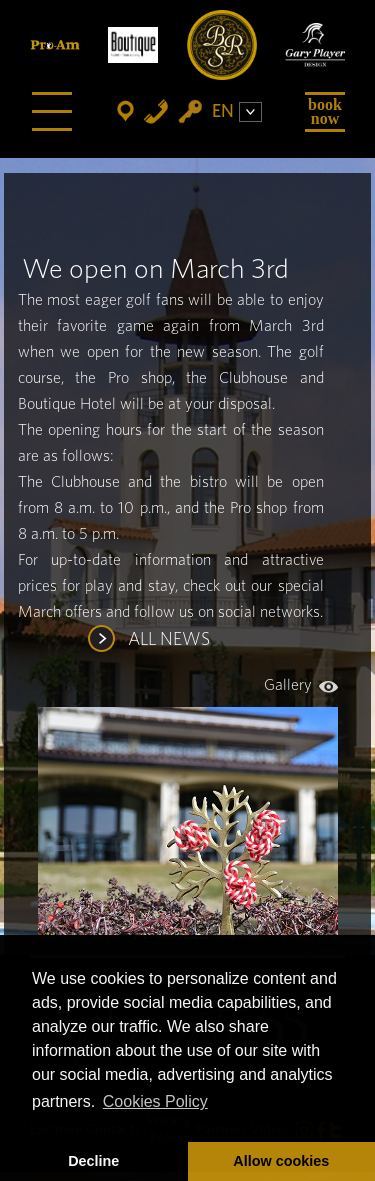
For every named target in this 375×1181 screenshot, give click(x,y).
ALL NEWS (169, 640)
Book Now (325, 111)
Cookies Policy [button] (155, 1101)
